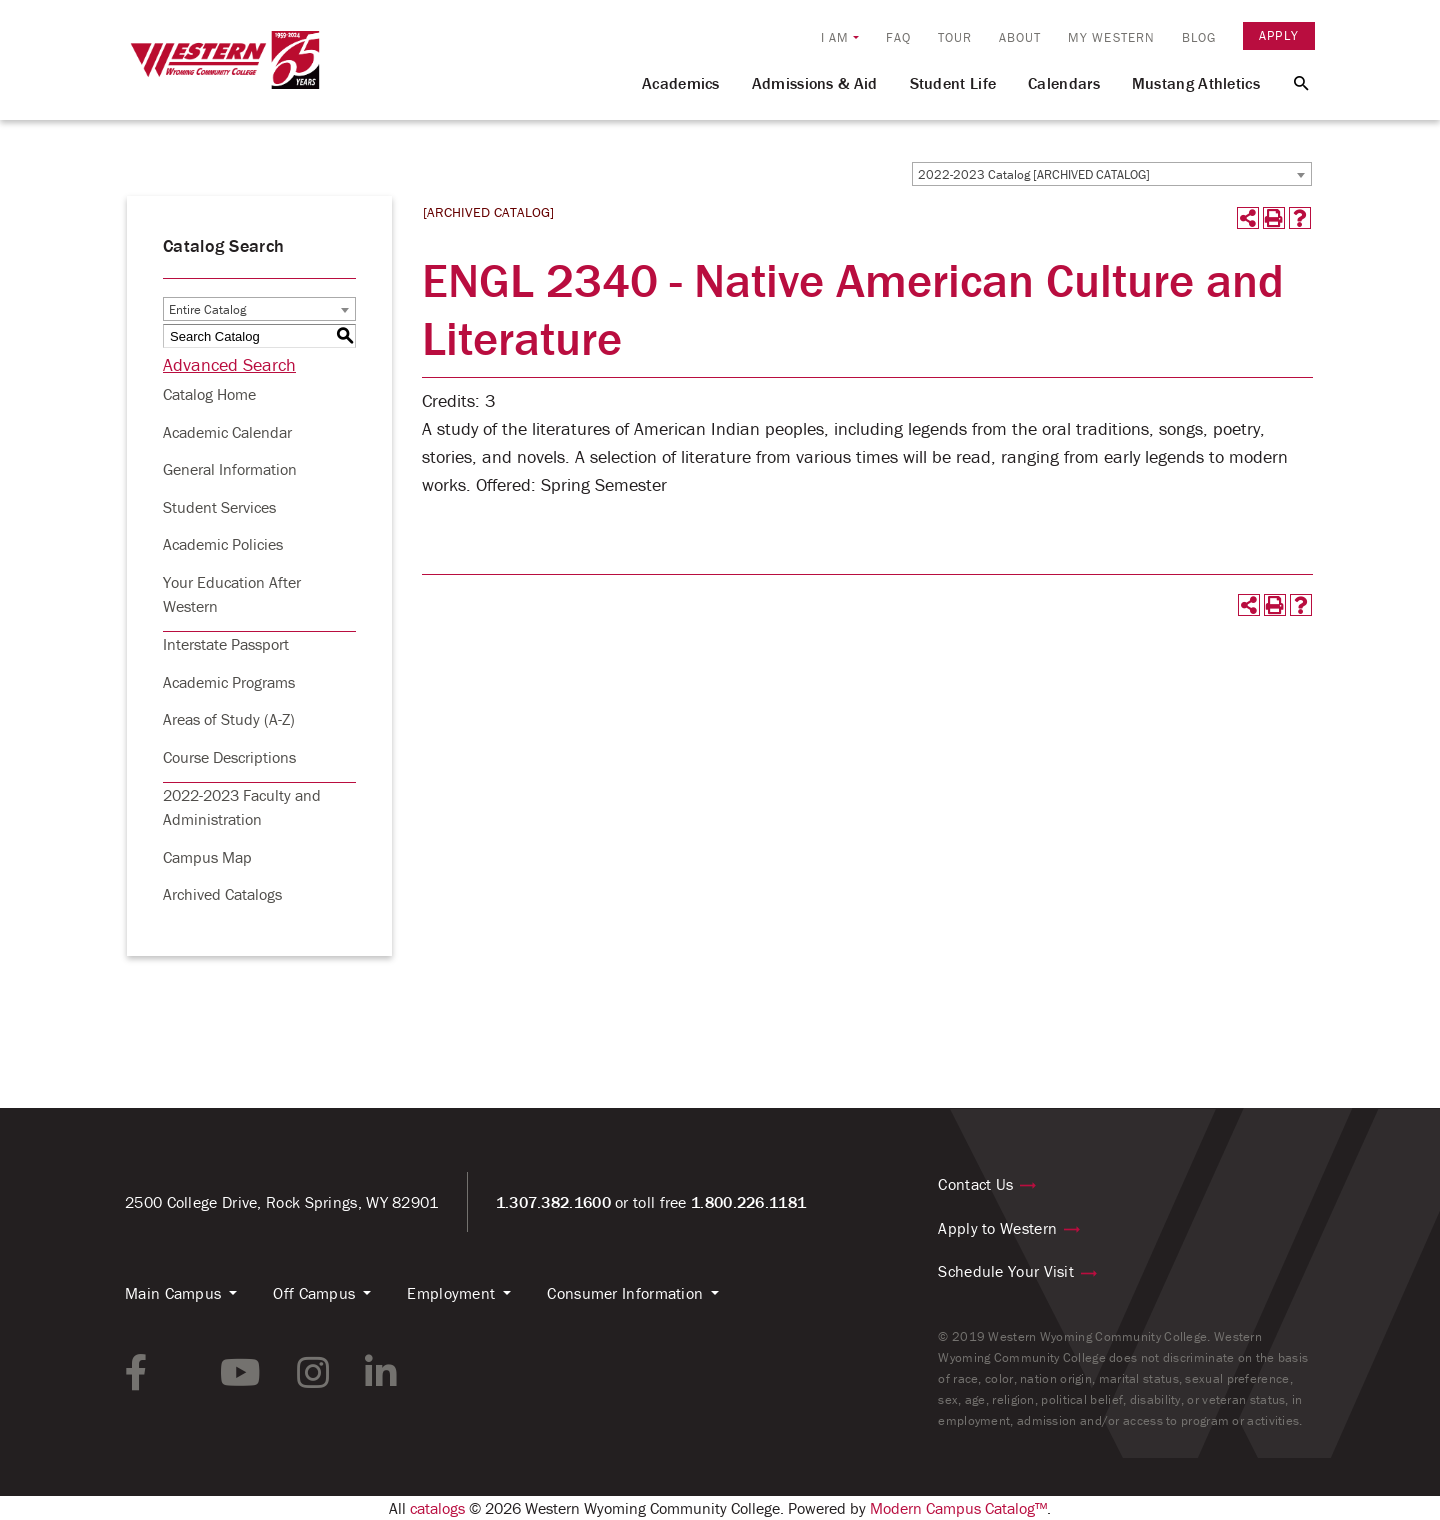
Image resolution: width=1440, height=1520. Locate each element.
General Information (230, 469)
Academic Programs (229, 682)
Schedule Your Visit (1006, 1271)
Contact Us (975, 1184)
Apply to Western (997, 1228)
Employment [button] (451, 1293)
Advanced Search (229, 364)
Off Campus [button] (314, 1293)
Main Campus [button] (173, 1293)
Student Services (219, 507)
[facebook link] (136, 1373)
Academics (681, 83)
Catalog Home (209, 394)
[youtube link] (240, 1373)
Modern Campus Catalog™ (958, 1508)
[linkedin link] (381, 1373)
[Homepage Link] (225, 69)
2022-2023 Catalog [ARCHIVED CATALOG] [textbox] (1034, 174)
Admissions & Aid (815, 83)
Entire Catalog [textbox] (207, 309)
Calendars (1064, 83)
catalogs (437, 1508)
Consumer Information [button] (625, 1293)
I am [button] (835, 37)
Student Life (953, 83)
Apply (1279, 35)
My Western (1111, 37)
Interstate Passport (226, 644)
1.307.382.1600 (553, 1202)
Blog (1199, 37)
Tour (955, 37)
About (1020, 37)
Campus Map (207, 857)
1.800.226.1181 (748, 1202)
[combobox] (1112, 174)
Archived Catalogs (222, 894)
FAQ (898, 37)
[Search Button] (1289, 82)
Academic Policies (223, 544)
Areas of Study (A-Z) (229, 719)
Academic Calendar (227, 432)
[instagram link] (313, 1373)
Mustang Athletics (1196, 83)
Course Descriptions (229, 757)
